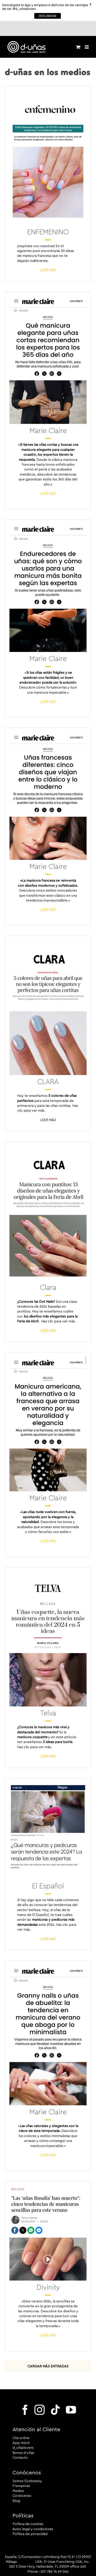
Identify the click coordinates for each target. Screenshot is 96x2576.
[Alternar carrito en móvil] (78, 32)
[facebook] (25, 2395)
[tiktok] (55, 2395)
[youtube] (71, 2395)
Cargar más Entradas (48, 2351)
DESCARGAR (47, 16)
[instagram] (39, 2395)
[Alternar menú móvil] (87, 32)
